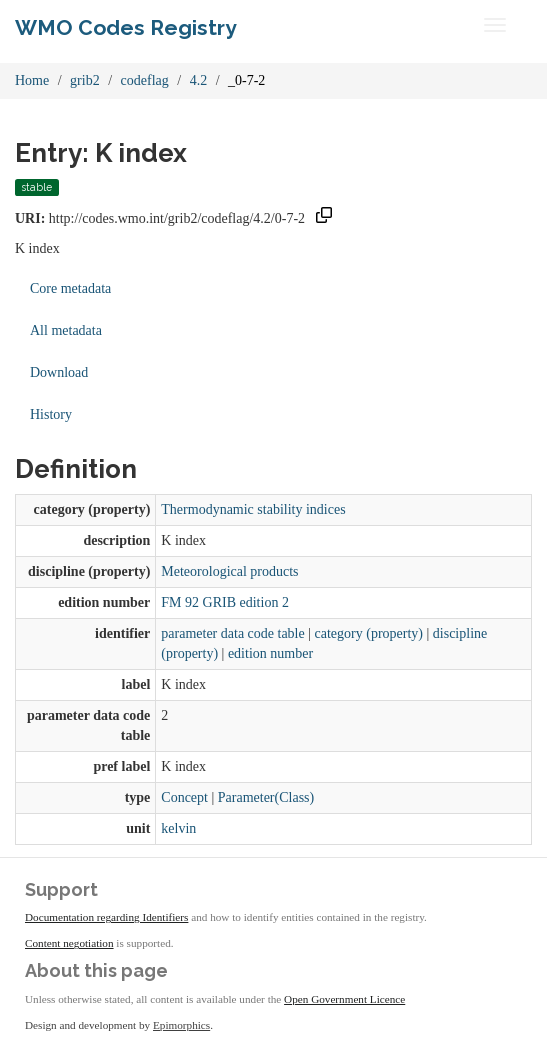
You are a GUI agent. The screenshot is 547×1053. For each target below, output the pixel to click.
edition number (270, 653)
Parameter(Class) (266, 797)
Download (59, 372)
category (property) (369, 633)
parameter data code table (232, 633)
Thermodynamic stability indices (253, 509)
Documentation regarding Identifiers (106, 917)
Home (32, 80)
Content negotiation (69, 943)
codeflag (145, 80)
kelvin (178, 828)
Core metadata (70, 288)
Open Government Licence (344, 999)
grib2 (85, 80)
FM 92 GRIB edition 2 (225, 602)
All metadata (66, 330)
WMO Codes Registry (126, 27)
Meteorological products (229, 571)
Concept (184, 797)
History (51, 414)
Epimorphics (181, 1025)
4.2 (199, 80)
